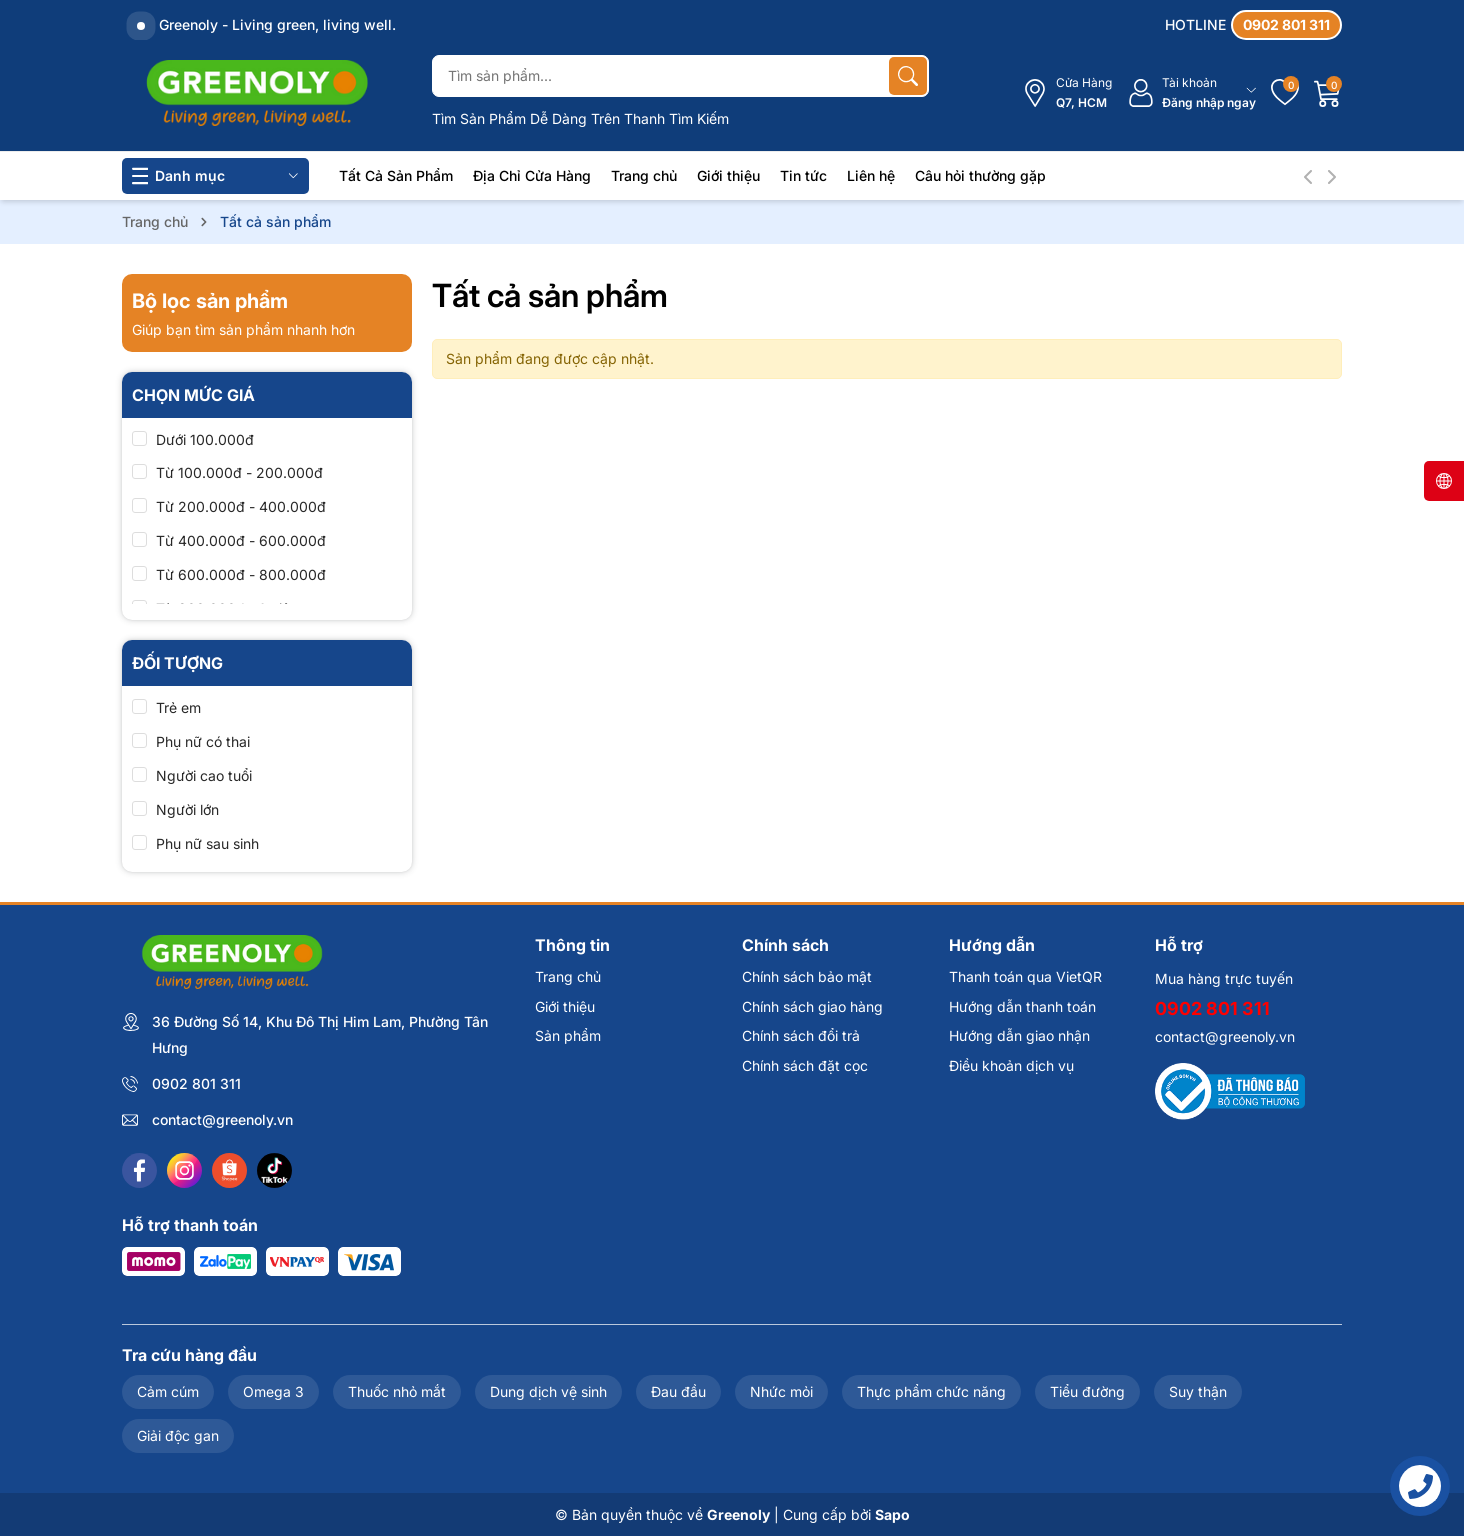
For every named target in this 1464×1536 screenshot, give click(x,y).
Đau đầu (678, 1391)
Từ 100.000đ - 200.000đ (239, 472)
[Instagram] (184, 1170)
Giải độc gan (178, 1435)
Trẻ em (178, 707)
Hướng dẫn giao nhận (1019, 1035)
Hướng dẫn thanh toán (1022, 1006)
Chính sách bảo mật (807, 976)
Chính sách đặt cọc (805, 1065)
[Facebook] (139, 1170)
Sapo (892, 1514)
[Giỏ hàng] (1328, 93)
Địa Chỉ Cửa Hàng (532, 175)
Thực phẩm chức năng (931, 1391)
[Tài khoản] (1191, 93)
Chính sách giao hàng (812, 1006)
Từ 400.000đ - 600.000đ (241, 540)
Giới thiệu (728, 175)
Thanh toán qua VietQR (1025, 976)
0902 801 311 (196, 1083)
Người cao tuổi (204, 775)
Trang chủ (644, 175)
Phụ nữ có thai (203, 741)
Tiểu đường (1087, 1391)
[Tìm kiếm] (908, 76)
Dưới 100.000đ (205, 439)
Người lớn (187, 809)
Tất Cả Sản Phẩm (396, 175)
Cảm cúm (168, 1391)
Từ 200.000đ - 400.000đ (241, 506)
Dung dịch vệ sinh (548, 1391)
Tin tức (803, 175)
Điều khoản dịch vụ (1011, 1065)
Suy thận (1198, 1391)
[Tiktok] (274, 1170)
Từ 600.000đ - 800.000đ (241, 574)
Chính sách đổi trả (801, 1035)
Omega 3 (273, 1391)
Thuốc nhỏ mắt (397, 1391)
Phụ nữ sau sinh (207, 843)
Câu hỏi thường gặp (980, 175)
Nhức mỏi (781, 1391)
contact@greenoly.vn (222, 1119)
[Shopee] (229, 1170)
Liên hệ (871, 175)
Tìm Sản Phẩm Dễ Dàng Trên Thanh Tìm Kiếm (580, 118)
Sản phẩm (568, 1035)
